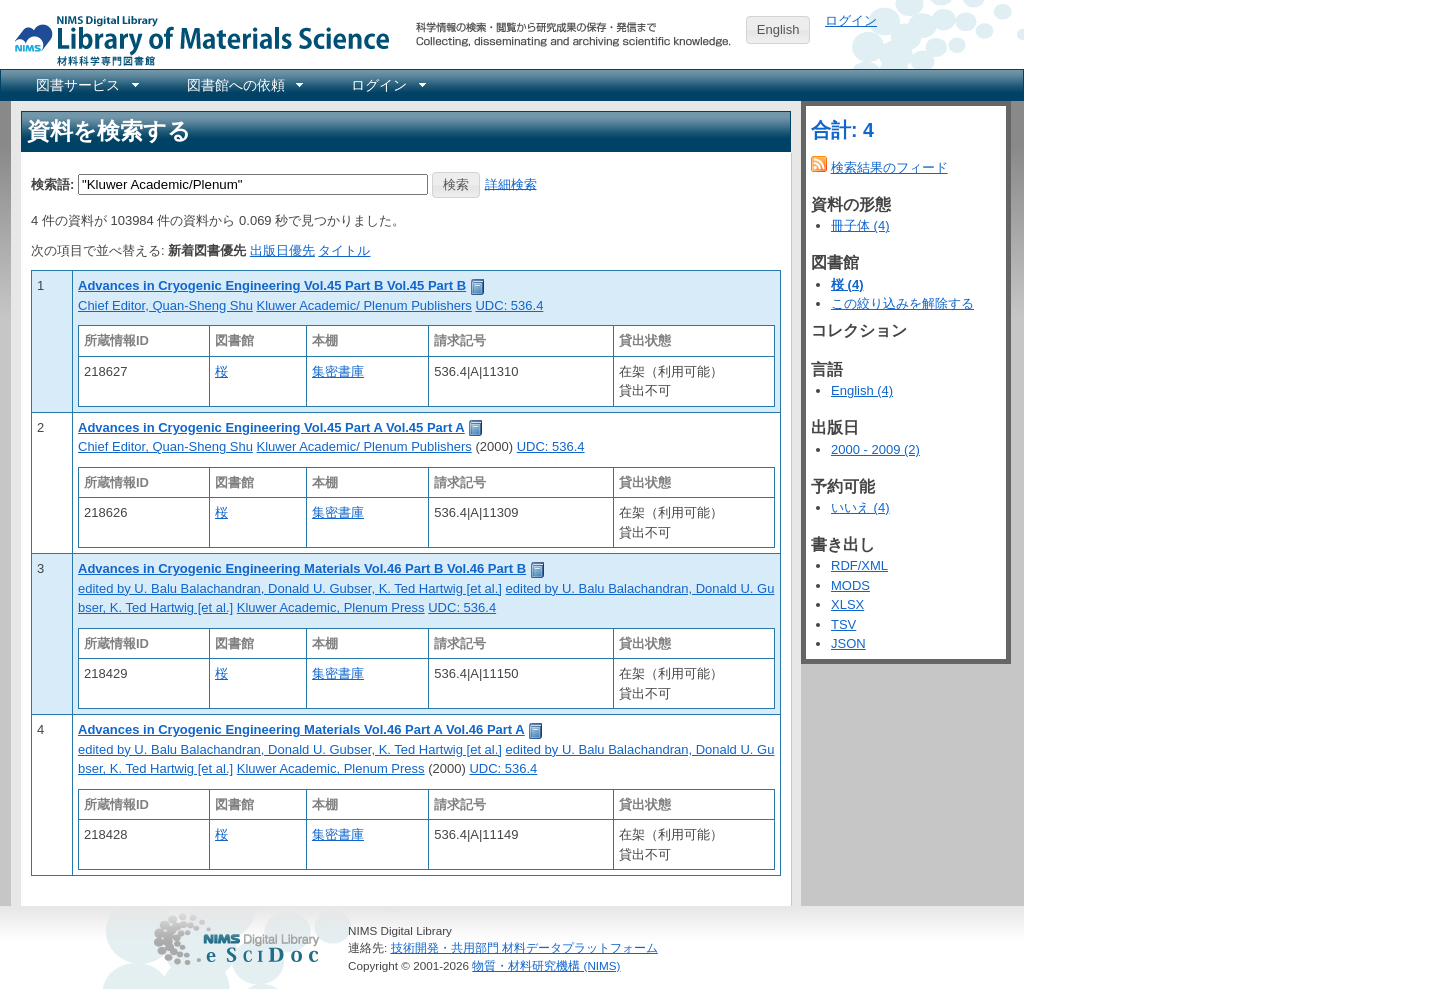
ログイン (851, 20)
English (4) (862, 390)
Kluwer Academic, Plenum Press (331, 607)
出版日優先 (282, 250)
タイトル (344, 250)
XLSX (847, 604)
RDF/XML (859, 565)
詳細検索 (511, 183)
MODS (850, 585)
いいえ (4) (860, 507)
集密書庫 (338, 371)
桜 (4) (847, 284)
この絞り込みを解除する (902, 303)
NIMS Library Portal (196, 39)
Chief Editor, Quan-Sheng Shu (165, 305)
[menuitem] (86, 85)
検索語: (52, 183)
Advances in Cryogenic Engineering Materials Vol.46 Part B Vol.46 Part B (302, 568)
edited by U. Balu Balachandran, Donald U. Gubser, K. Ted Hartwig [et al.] (290, 588)
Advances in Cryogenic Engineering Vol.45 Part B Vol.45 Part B (272, 285)
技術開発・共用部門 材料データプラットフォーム (524, 947)
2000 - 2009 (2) (875, 449)
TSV (843, 624)
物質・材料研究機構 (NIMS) (546, 965)
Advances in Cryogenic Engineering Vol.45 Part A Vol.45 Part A (271, 427)
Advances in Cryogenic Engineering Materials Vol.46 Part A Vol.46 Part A (301, 729)
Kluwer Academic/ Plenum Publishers (364, 305)
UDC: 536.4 (509, 305)
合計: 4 (842, 130)
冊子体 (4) (860, 225)
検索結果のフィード (889, 167)
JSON (848, 643)
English (778, 29)
